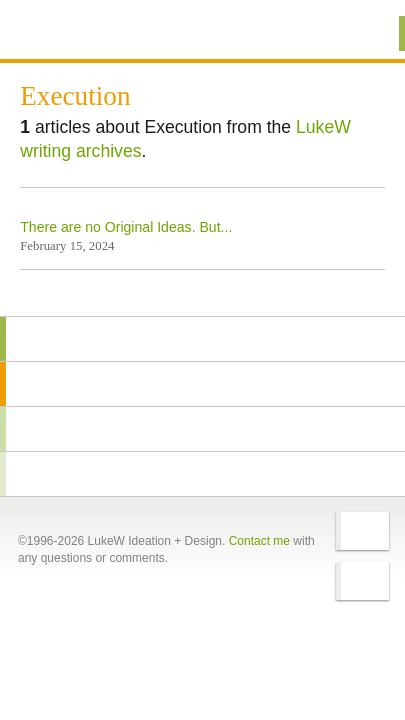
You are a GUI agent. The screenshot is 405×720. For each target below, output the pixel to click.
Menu (364, 33)
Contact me (259, 541)
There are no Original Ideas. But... (126, 227)
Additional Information (88, 32)
